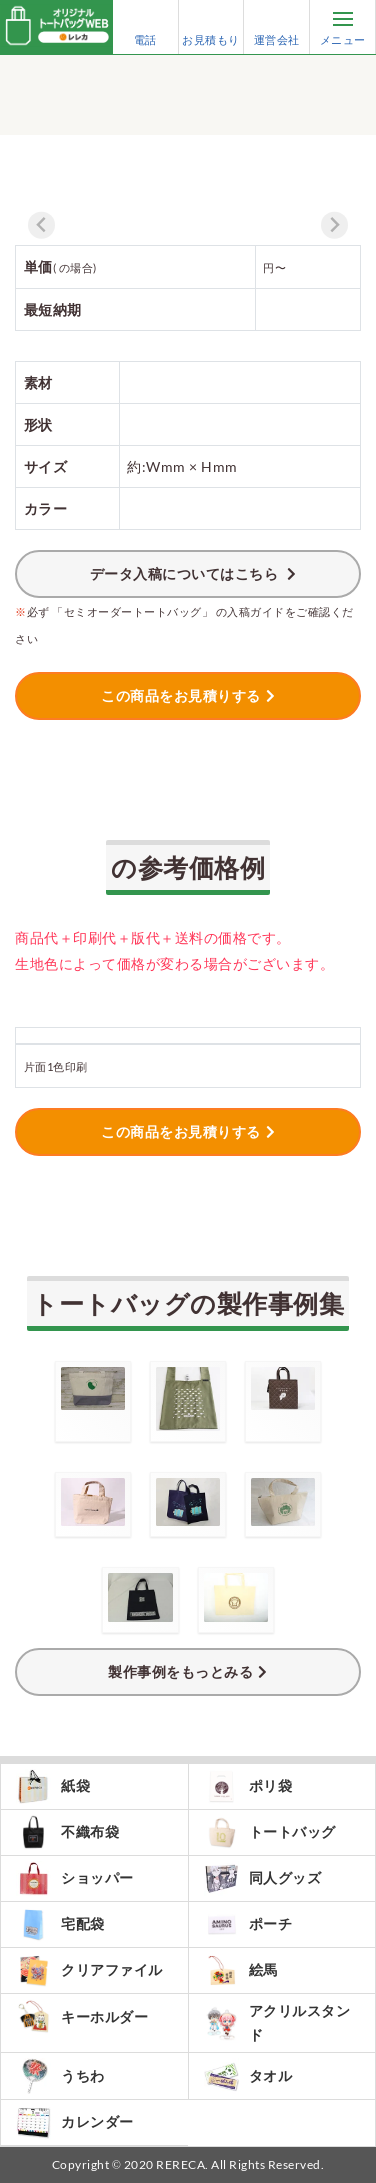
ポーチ (248, 1924)
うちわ (60, 2076)
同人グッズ (263, 1878)
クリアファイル (89, 1970)
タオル (248, 2076)
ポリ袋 (248, 1786)
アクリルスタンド (277, 2022)
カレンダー (75, 2123)
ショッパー (75, 1878)
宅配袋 (60, 1924)
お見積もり (211, 27)
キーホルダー (82, 2016)
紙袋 (53, 1786)
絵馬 (241, 1970)
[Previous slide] (41, 225)
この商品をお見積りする (181, 695)
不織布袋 (67, 1832)
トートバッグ (270, 1832)
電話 (145, 27)
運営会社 (277, 27)
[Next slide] (334, 225)
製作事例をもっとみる (180, 1671)
